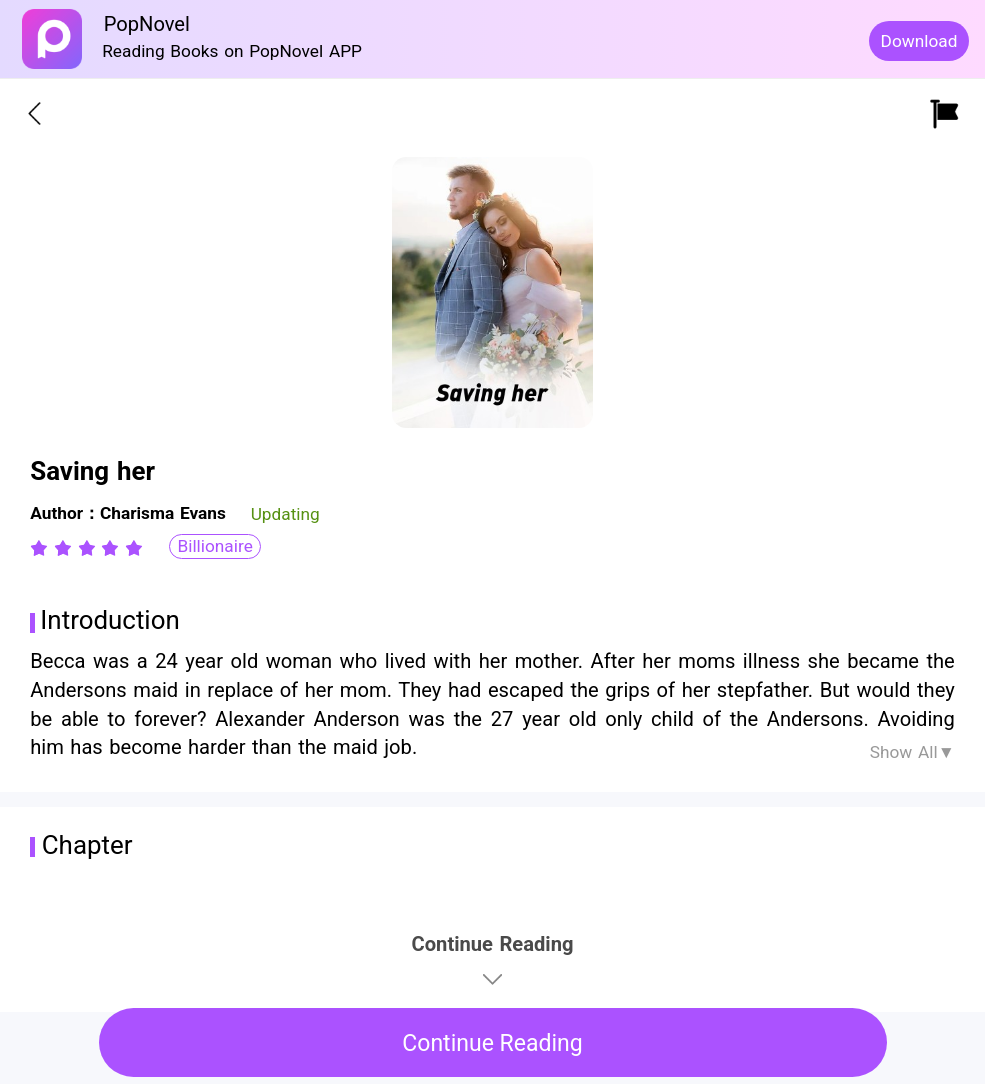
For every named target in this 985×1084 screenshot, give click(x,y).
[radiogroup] (86, 548)
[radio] (42, 548)
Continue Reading (492, 1043)
